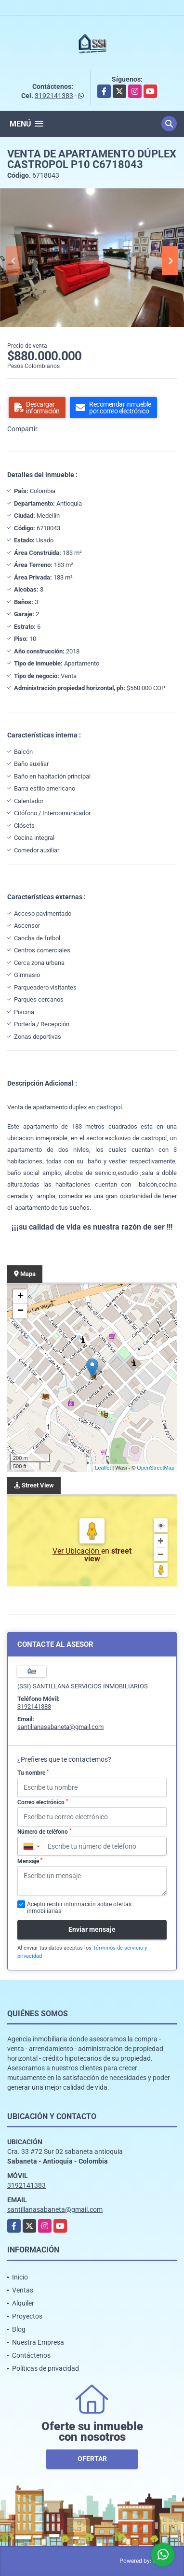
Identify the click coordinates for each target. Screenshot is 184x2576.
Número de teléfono (44, 1832)
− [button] (20, 1311)
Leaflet (103, 1468)
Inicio (20, 2277)
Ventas (22, 2290)
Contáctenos (31, 2355)
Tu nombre (33, 1773)
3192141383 (54, 95)
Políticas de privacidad (45, 2368)
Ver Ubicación (77, 1551)
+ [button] (20, 1296)
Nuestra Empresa (38, 2342)
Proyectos (27, 2316)
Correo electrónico (42, 1802)
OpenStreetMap (155, 1468)
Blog (19, 2329)
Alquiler (23, 2303)
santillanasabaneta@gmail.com (60, 1726)
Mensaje (29, 1861)
